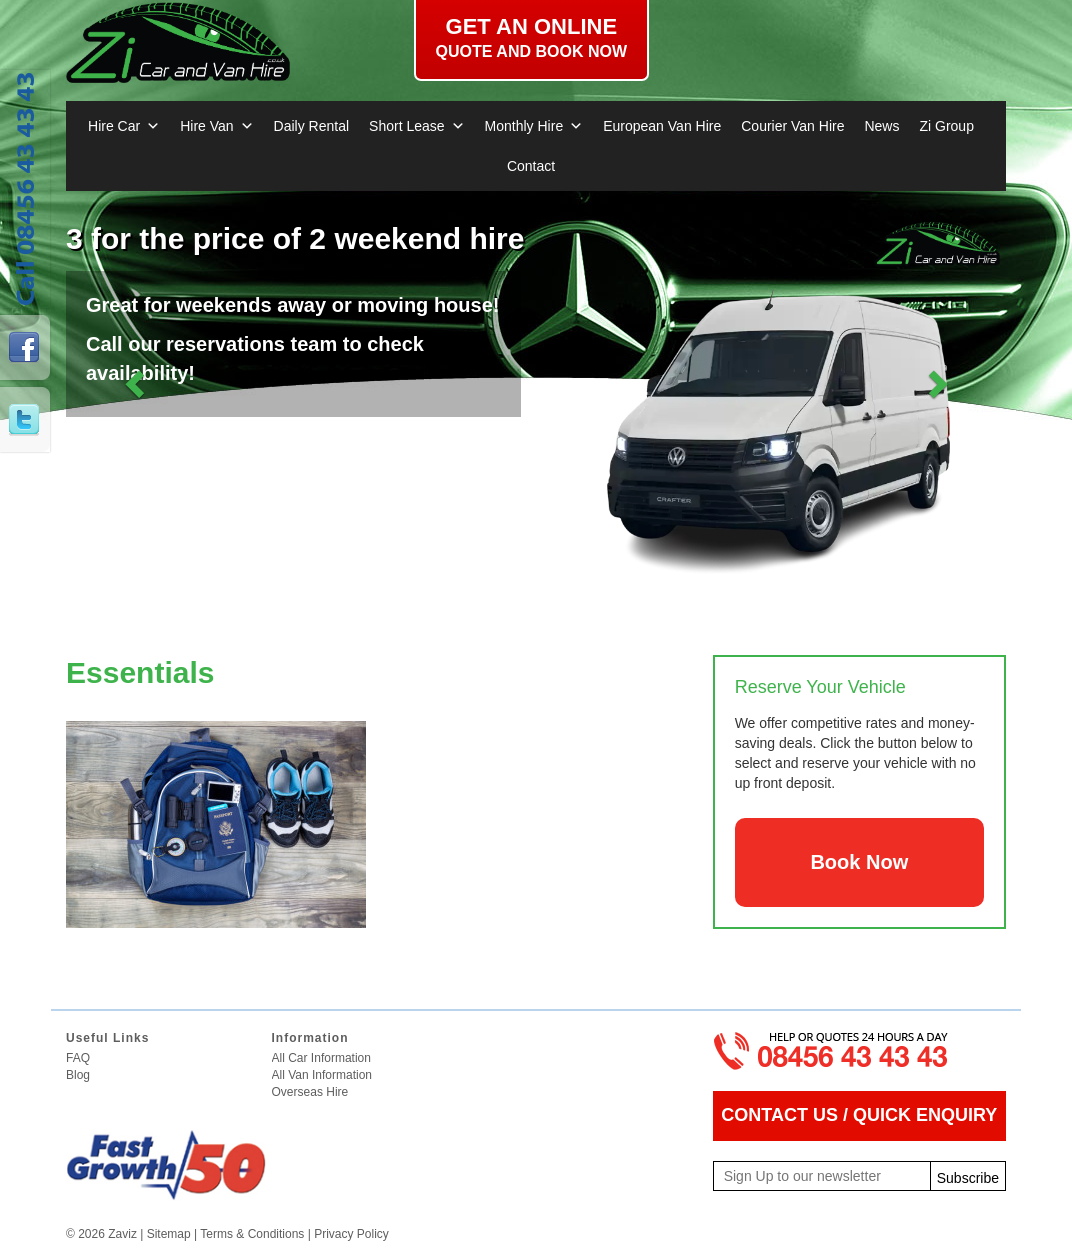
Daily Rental (311, 126)
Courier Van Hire (792, 126)
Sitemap (169, 1234)
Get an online (531, 38)
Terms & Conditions (252, 1234)
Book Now (859, 862)
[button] (136, 383)
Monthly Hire (534, 126)
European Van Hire (662, 126)
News (881, 126)
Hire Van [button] (216, 126)
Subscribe (968, 1178)
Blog (78, 1075)
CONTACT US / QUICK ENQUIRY (859, 1115)
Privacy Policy (351, 1234)
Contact (531, 166)
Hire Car (124, 126)
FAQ (78, 1058)
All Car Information (321, 1058)
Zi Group (946, 126)
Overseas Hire (310, 1092)
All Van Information (322, 1075)
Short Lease (417, 126)
